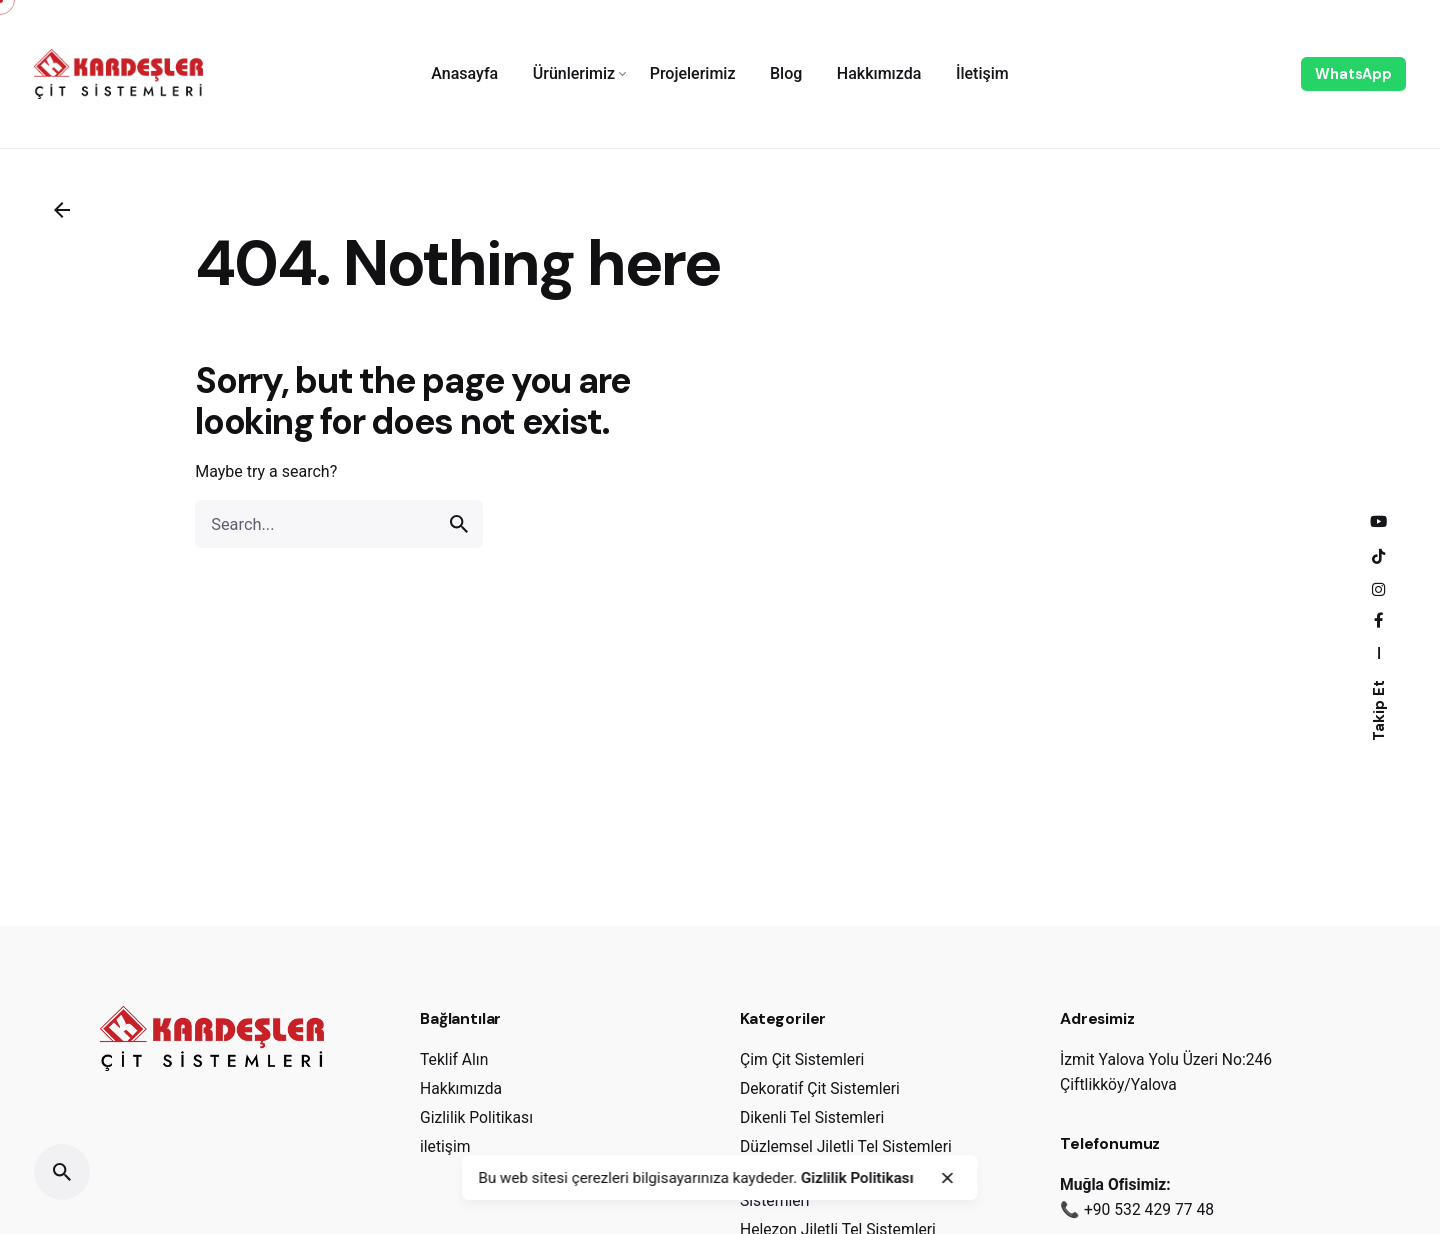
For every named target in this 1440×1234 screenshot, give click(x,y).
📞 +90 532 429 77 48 (1137, 1209)
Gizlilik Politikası (857, 1178)
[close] (947, 1178)
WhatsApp (1353, 74)
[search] (459, 524)
